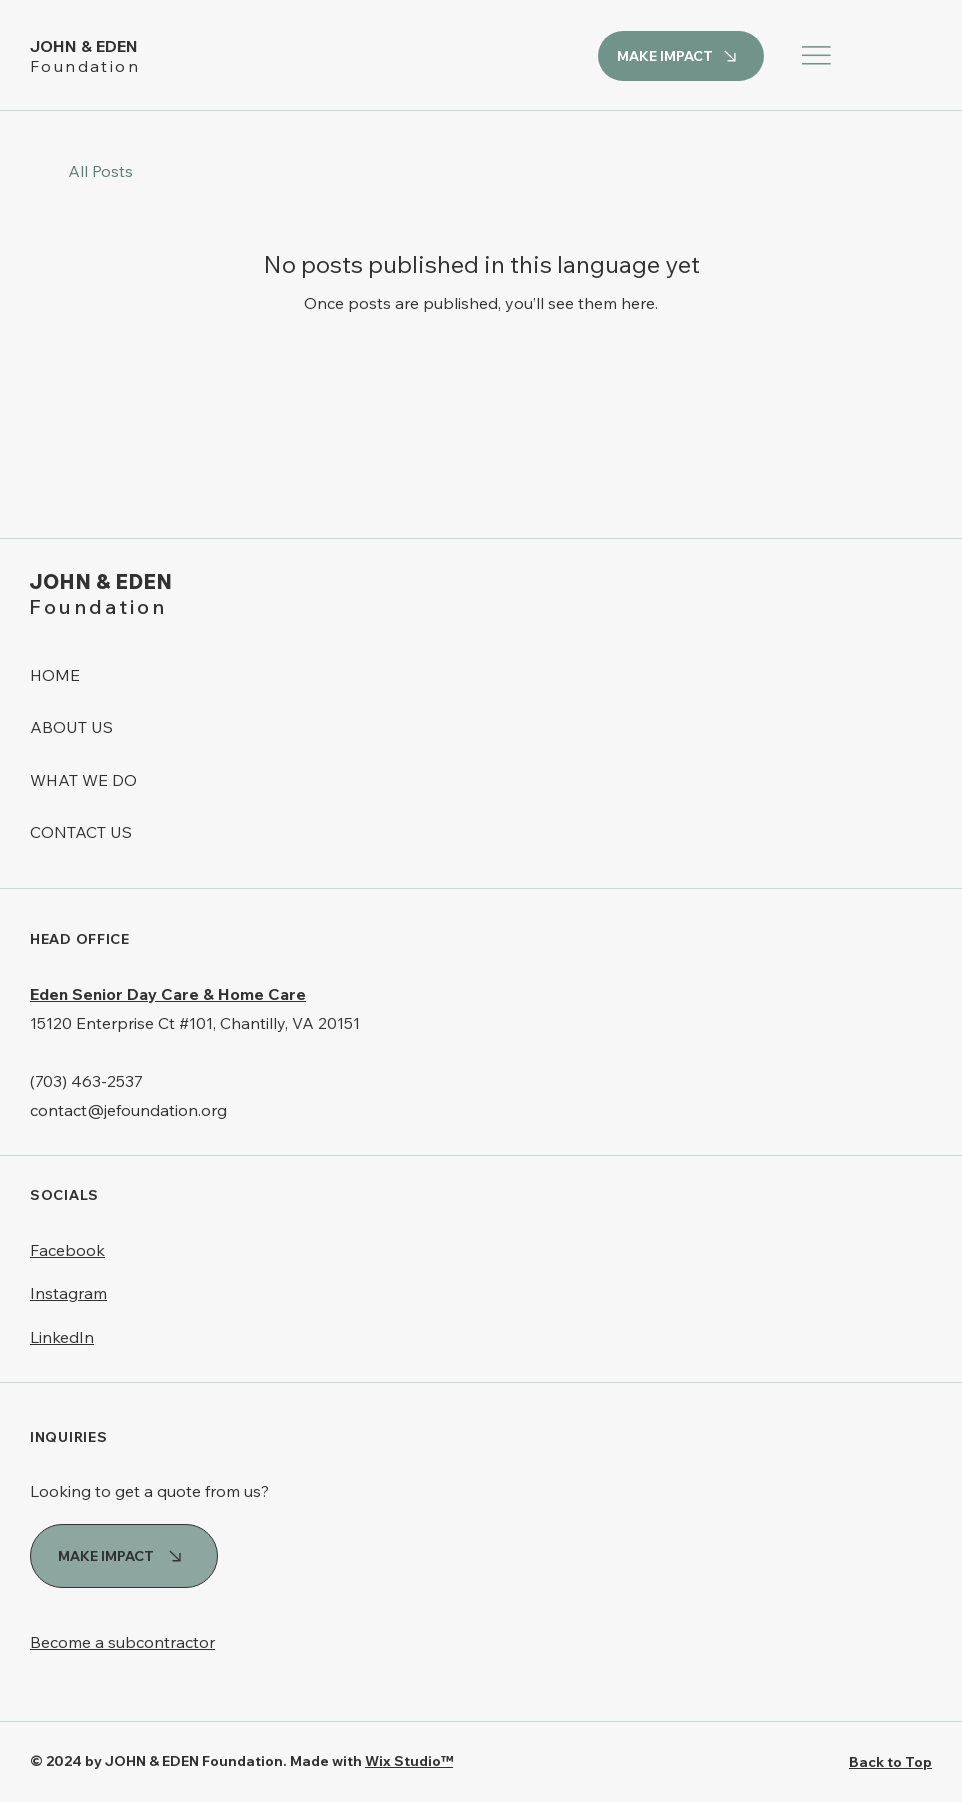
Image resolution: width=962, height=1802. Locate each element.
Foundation (85, 66)
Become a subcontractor (122, 1642)
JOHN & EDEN (86, 46)
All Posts (100, 171)
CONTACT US (81, 832)
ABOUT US (71, 727)
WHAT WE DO (83, 780)
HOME (55, 675)
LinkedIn (62, 1337)
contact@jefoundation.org (128, 1110)
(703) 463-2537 (86, 1081)
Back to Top (890, 1762)
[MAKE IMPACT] (681, 56)
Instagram (68, 1293)
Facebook (67, 1250)
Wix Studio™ (409, 1761)
